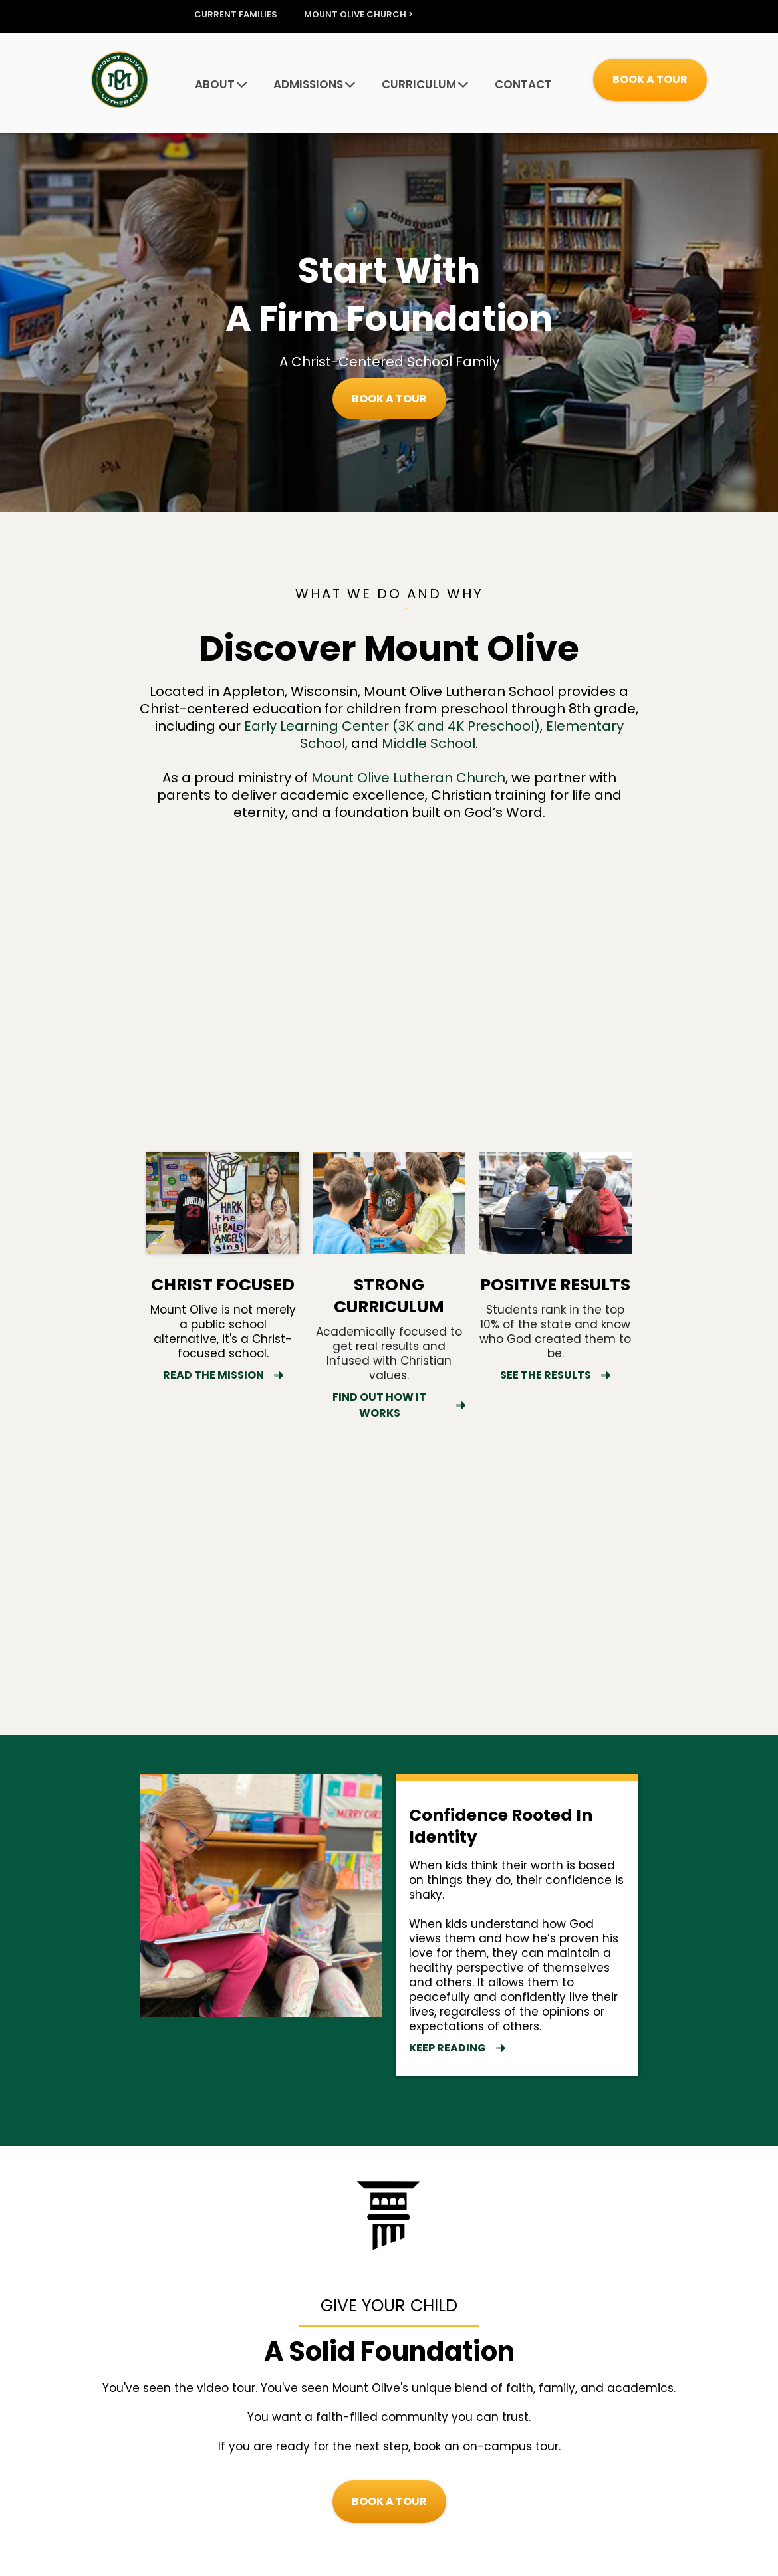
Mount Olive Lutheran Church (408, 777)
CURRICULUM (425, 84)
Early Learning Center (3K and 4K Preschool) (392, 726)
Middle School (428, 743)
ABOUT (221, 84)
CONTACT (523, 84)
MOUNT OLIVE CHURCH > (358, 15)
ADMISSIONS (314, 84)
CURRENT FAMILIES (235, 15)
